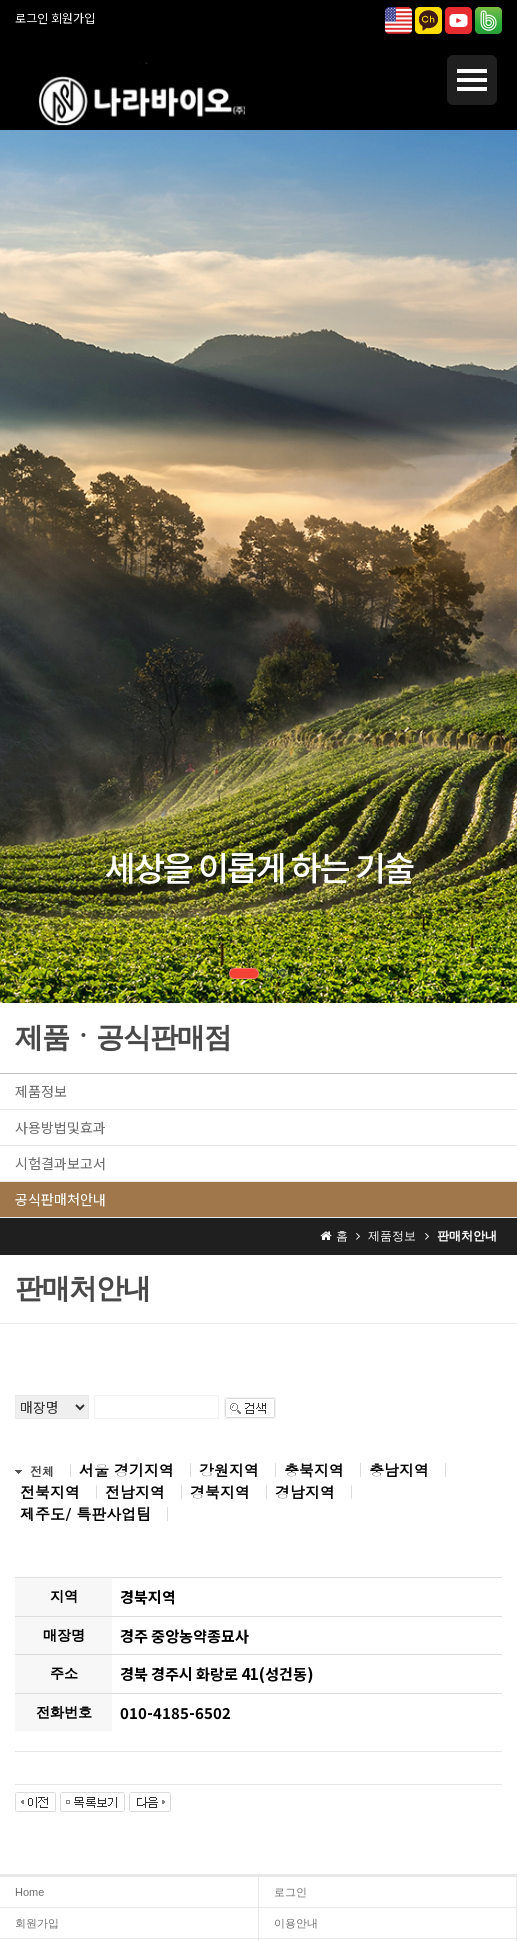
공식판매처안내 (60, 1199)
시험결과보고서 (60, 1163)
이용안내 (296, 1923)
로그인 (31, 17)
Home (29, 1892)
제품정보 (41, 1091)
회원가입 (73, 17)
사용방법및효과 (60, 1127)
